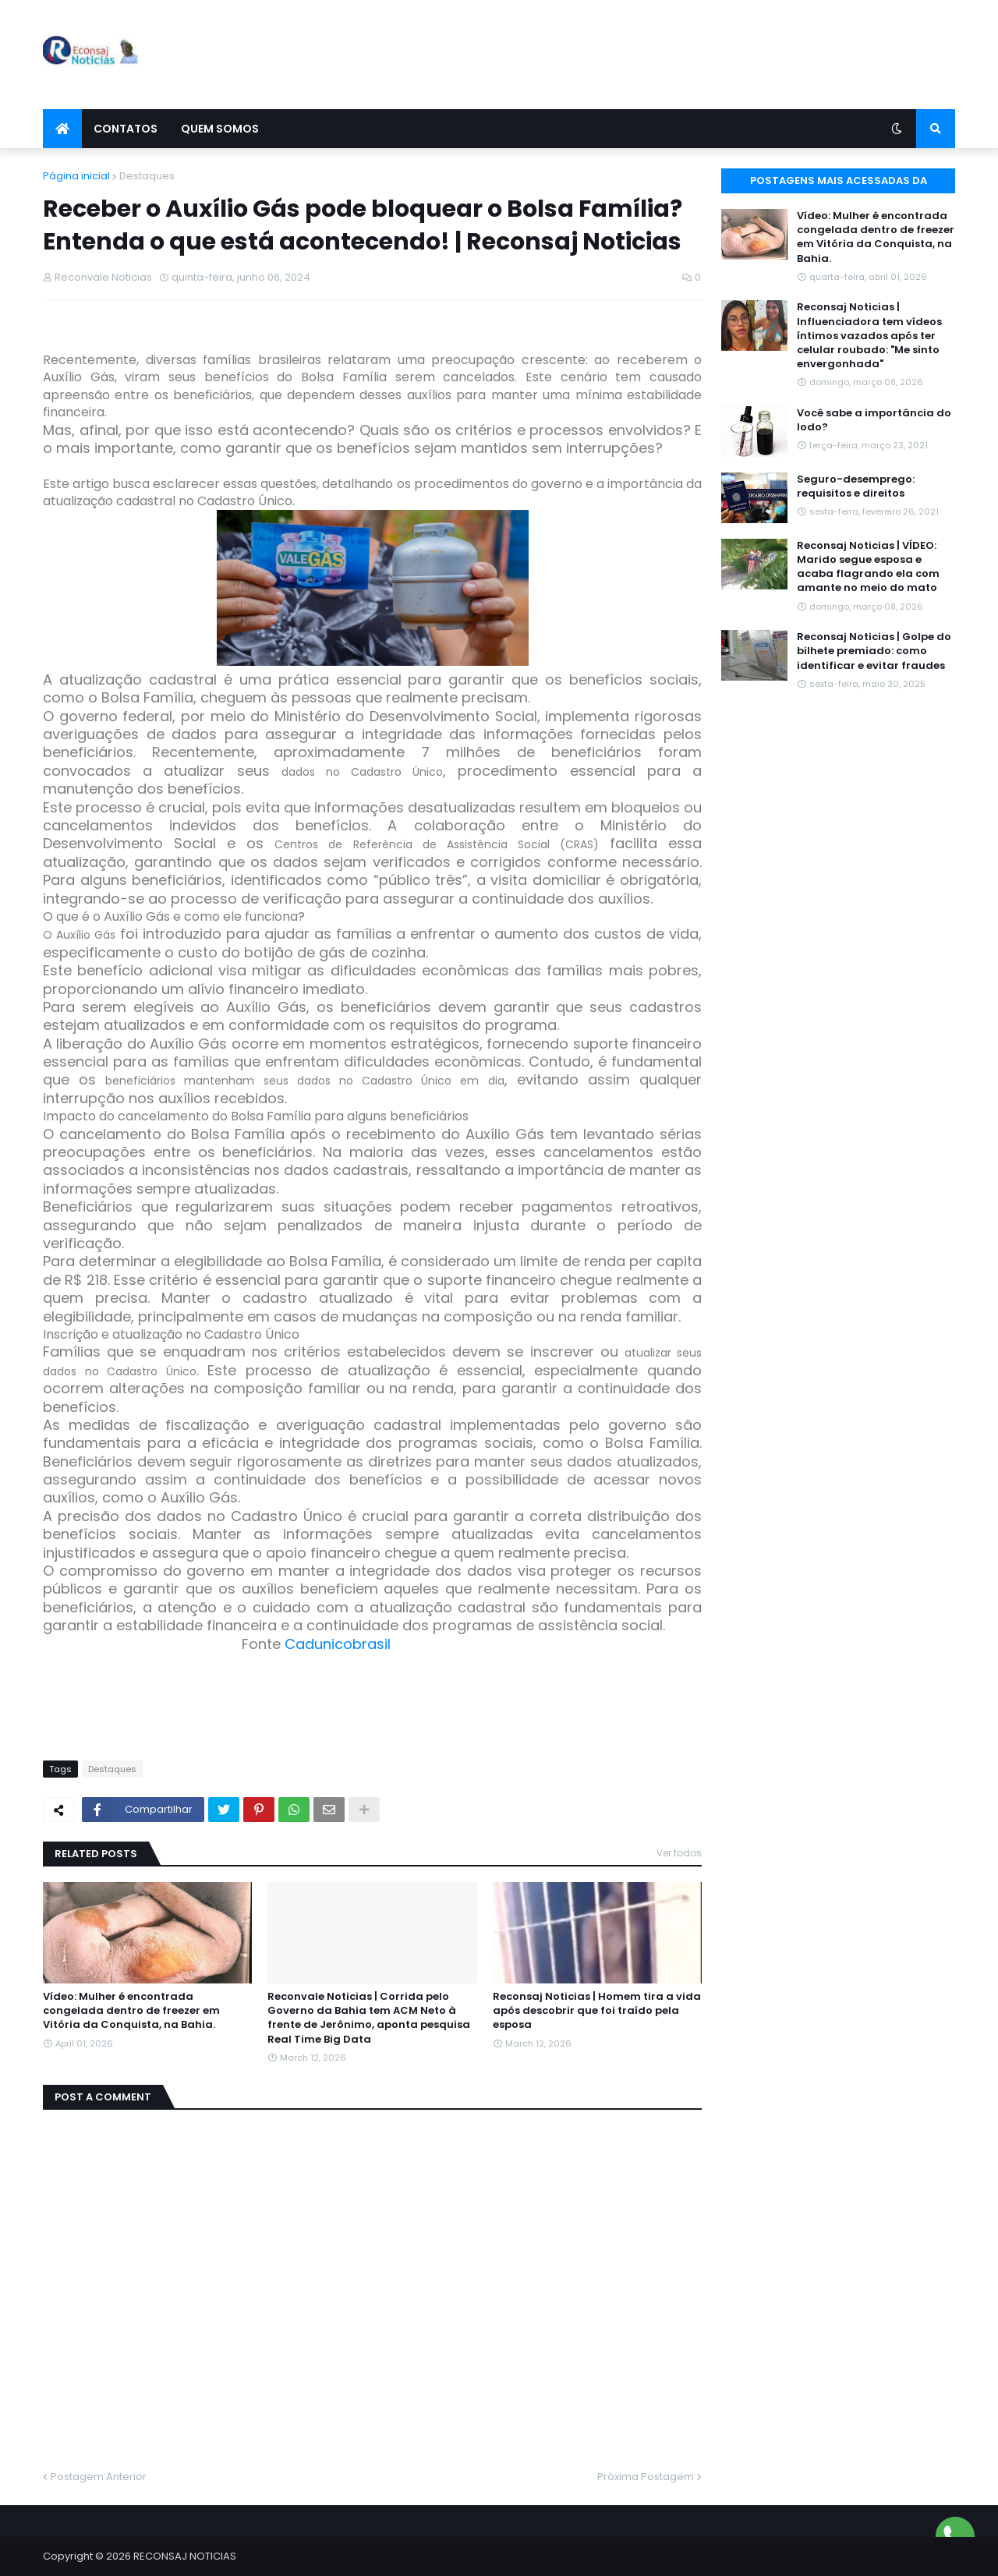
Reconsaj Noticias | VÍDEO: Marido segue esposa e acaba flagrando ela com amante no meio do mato (868, 567)
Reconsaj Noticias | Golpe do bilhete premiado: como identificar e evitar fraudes (874, 651)
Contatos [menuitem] (125, 128)
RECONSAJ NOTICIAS (184, 2556)
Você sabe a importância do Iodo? (874, 420)
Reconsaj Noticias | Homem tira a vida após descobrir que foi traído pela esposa (597, 2011)
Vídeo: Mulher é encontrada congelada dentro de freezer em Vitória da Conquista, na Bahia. (131, 2011)
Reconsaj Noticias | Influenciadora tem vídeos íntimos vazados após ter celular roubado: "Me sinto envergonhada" (869, 335)
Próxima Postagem (645, 2476)
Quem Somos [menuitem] (220, 128)
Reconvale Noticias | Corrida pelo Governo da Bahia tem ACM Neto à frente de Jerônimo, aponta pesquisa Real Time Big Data (368, 2018)
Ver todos (679, 1852)
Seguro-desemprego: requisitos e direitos (856, 486)
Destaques (147, 175)
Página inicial (76, 175)
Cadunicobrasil (338, 1644)
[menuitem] (62, 128)
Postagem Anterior (99, 2476)
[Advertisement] (671, 54)
